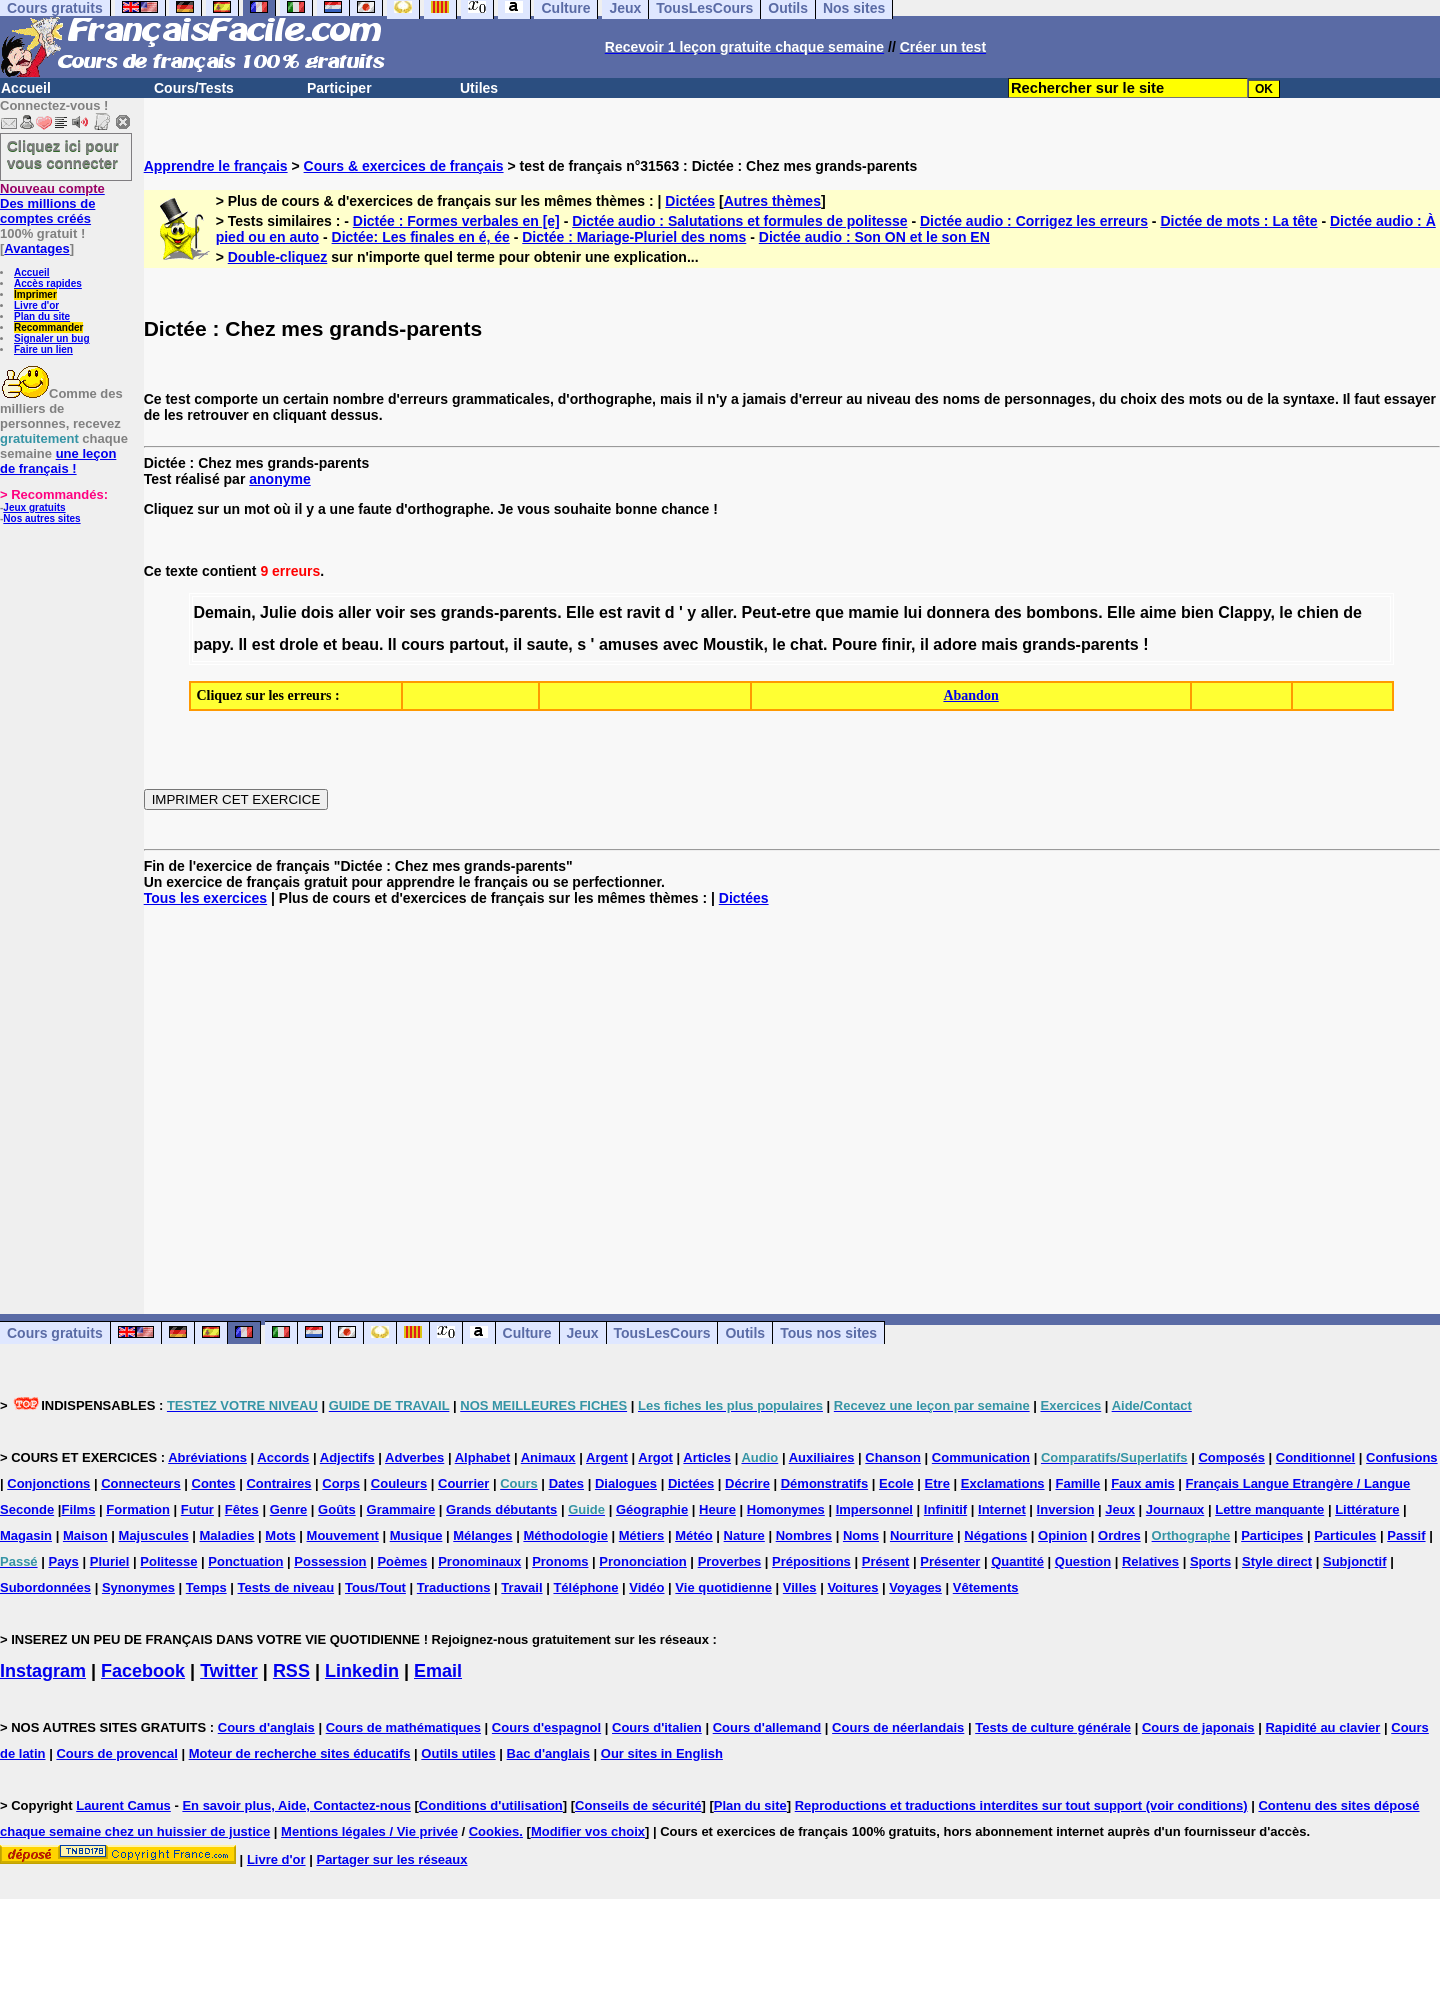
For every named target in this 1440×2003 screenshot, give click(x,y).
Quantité (1017, 1561)
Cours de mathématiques (403, 1727)
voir (390, 612)
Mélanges (482, 1535)
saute (548, 644)
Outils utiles (458, 1753)
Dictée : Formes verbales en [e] (456, 221)
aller (354, 612)
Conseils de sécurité (638, 1805)
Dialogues (626, 1483)
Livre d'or (36, 305)
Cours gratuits (55, 1333)
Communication (981, 1457)
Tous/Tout (375, 1587)
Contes (214, 1483)
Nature (744, 1535)
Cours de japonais (1198, 1727)
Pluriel (110, 1561)
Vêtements (986, 1587)
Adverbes (414, 1457)
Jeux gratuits (34, 507)
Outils (745, 1333)
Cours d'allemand (767, 1727)
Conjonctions (48, 1483)
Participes (1272, 1535)
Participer (339, 88)
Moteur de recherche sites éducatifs (300, 1753)
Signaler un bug (52, 338)
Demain (222, 612)
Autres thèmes (772, 201)
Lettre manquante (1269, 1509)
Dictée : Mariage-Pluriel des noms (634, 237)
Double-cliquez (278, 257)
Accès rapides (48, 283)
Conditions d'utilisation (491, 1805)
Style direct (1277, 1561)
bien (1197, 612)
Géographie (652, 1509)
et (330, 644)
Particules (1345, 1535)
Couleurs (399, 1483)
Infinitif (945, 1509)
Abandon (970, 695)
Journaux (1175, 1509)
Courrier (463, 1483)
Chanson (893, 1457)
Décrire (747, 1483)
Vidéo (646, 1587)
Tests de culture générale (1053, 1727)
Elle (580, 612)
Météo (694, 1535)
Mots (280, 1535)
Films (78, 1509)
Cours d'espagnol (546, 1727)
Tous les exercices (205, 898)
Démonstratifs (824, 1483)
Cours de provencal (116, 1753)
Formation (138, 1509)
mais (999, 644)
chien (1318, 612)
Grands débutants (501, 1509)
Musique (416, 1535)
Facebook (143, 1671)
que (829, 612)
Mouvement (343, 1535)
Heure (717, 1509)
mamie (873, 612)
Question (1083, 1561)
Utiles (479, 88)
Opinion (1062, 1535)
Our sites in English (662, 1753)
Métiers (642, 1535)
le (1285, 612)
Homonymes (786, 1509)
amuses (629, 644)
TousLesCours (662, 1333)
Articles (707, 1457)
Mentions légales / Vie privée (369, 1831)
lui (912, 612)
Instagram (43, 1671)
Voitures (852, 1587)
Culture (527, 1333)
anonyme (279, 479)
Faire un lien (43, 349)
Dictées (690, 201)
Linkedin (362, 1671)
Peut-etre (776, 612)
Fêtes (242, 1509)
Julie (278, 612)
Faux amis (1143, 1483)
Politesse (168, 1561)
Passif (1406, 1535)
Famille (1077, 1483)
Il (242, 644)
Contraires (278, 1483)
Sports (1210, 1561)
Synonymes (138, 1587)
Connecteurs (140, 1483)
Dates (566, 1483)
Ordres (1119, 1535)
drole (298, 644)
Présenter (950, 1561)
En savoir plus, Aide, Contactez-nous (296, 1805)
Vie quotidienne (723, 1587)
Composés (1231, 1457)
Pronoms (560, 1561)
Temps (206, 1587)
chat (806, 644)
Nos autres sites (41, 518)
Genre (289, 1509)
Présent (886, 1561)
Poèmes (402, 1561)
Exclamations (1003, 1483)
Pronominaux (479, 1561)
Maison (85, 1535)
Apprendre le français (216, 166)
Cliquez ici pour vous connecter (63, 154)
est (610, 612)
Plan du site (42, 316)
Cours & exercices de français (404, 166)
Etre (937, 1483)
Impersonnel (874, 1509)
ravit (644, 612)
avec (681, 644)
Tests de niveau (286, 1587)
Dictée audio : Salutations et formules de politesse (739, 221)
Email (438, 1671)
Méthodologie (565, 1535)
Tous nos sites (828, 1333)
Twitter (229, 1671)
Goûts (337, 1509)
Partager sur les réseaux (391, 1859)
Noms (861, 1535)
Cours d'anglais (266, 1727)
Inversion (1066, 1509)
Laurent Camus (123, 1805)
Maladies (227, 1535)
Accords (283, 1457)
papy (211, 644)
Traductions (454, 1587)
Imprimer (35, 294)
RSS (291, 1671)
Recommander (48, 327)
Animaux (548, 1457)
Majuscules (154, 1535)
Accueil (26, 88)
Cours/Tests (194, 88)
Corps (341, 1483)
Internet (1002, 1509)
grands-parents (499, 612)
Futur (197, 1509)
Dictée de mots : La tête (1238, 221)
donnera (958, 612)
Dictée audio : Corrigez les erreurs (1034, 221)
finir (896, 644)
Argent (607, 1457)
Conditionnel (1315, 1457)
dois (317, 612)
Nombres (804, 1535)
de (1352, 612)
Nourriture (922, 1535)
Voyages (915, 1587)
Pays (63, 1561)
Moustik (733, 644)
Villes (800, 1587)
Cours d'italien (657, 1727)
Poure (854, 644)
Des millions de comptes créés (52, 203)
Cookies (494, 1831)
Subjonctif (1355, 1561)
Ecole (896, 1483)
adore (955, 644)
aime (1158, 612)
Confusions (1402, 1457)
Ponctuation (245, 1561)
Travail (521, 1587)
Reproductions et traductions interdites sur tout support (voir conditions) (1021, 1805)
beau (360, 644)
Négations (995, 1535)
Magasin (26, 1535)
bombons (1062, 612)
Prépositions (811, 1561)
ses (423, 612)
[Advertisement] (792, 1094)
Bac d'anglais (548, 1753)
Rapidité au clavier (1322, 1727)
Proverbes (730, 1561)
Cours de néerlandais (898, 1727)
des (1008, 612)
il (517, 644)
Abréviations (207, 1457)
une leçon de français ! (58, 461)
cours (423, 644)
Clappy (1244, 612)
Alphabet (483, 1457)
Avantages (36, 248)
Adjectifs (347, 1457)
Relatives (1150, 1561)
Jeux (583, 1333)
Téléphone (585, 1587)
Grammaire (401, 1509)
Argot (655, 1457)
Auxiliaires (822, 1457)
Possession (330, 1561)
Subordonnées (45, 1587)
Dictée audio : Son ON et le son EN (874, 237)
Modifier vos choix (588, 1831)
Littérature (1367, 1509)
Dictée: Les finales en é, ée (421, 237)
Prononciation (642, 1561)
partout (476, 644)
